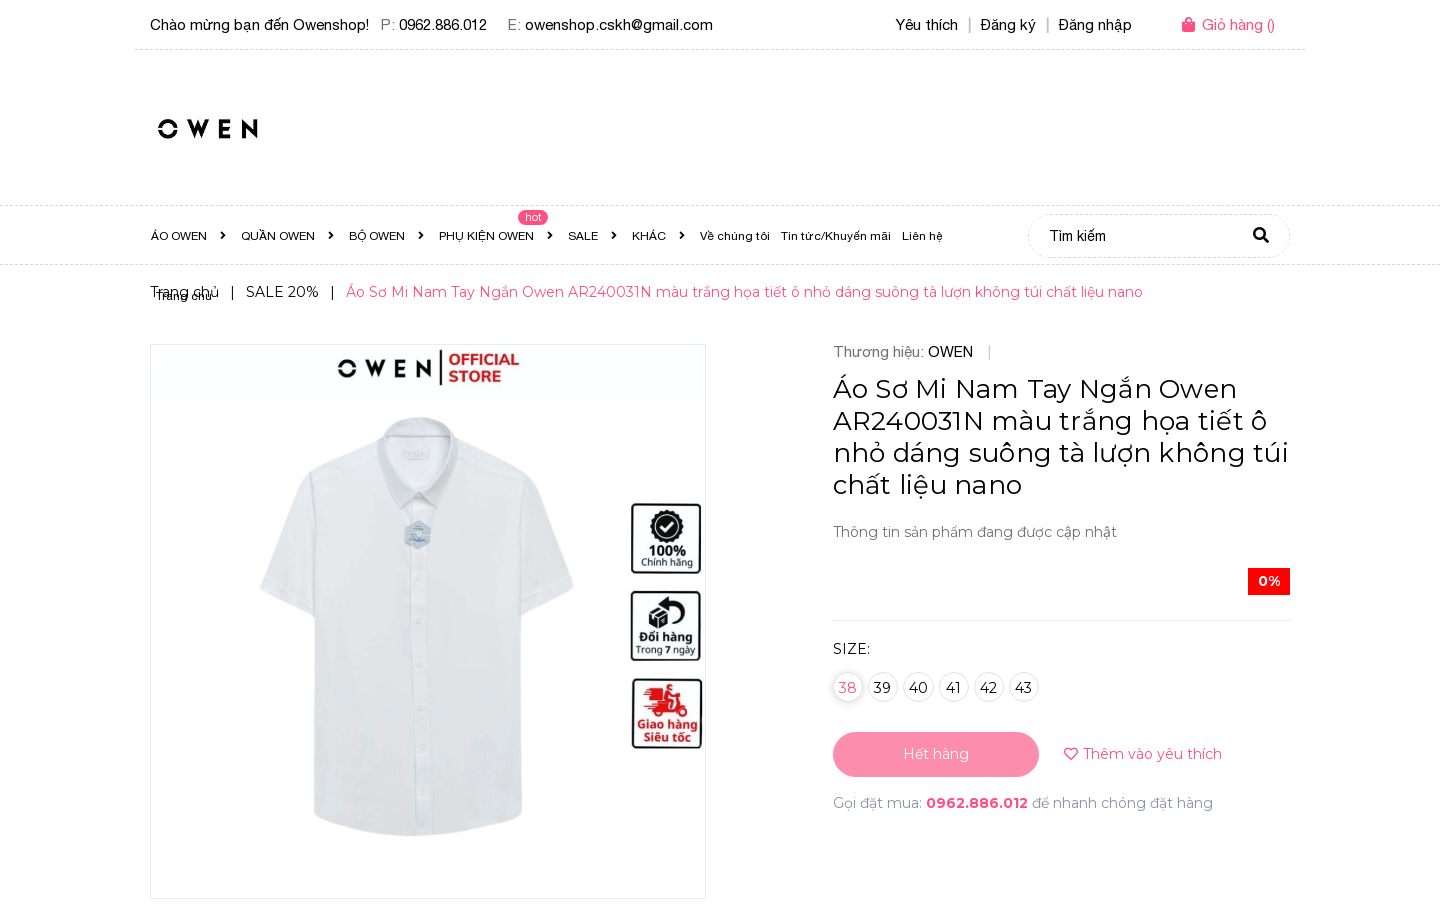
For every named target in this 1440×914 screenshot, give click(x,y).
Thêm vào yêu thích (1143, 754)
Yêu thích (927, 24)
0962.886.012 (443, 24)
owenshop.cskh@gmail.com (619, 24)
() (1238, 24)
